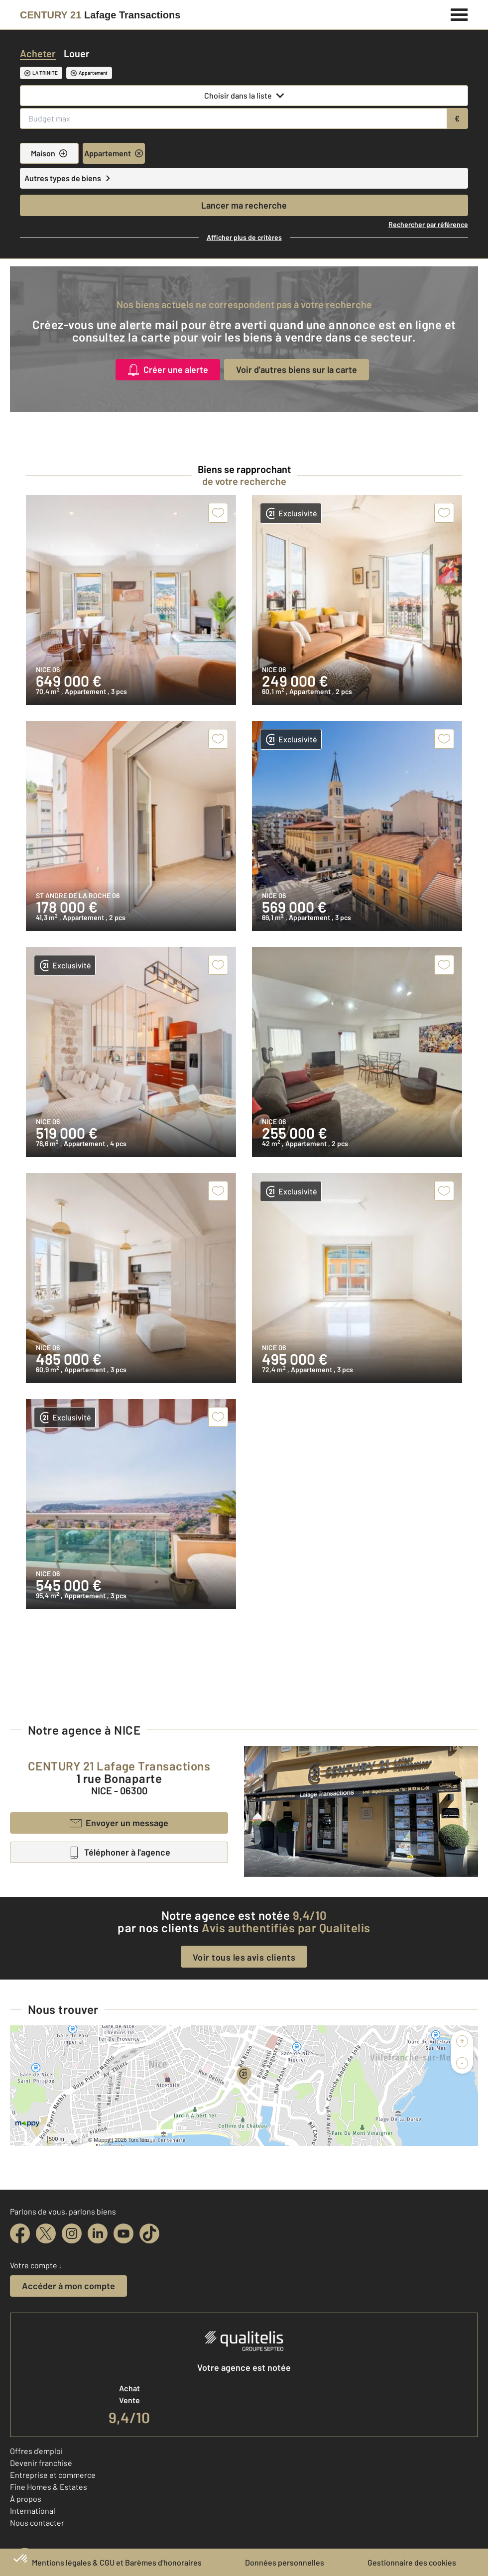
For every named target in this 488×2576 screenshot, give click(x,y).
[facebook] (20, 2233)
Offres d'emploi (36, 2451)
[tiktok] (149, 2233)
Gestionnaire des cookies (411, 2562)
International (32, 2510)
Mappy (102, 2140)
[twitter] (46, 2233)
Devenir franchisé (41, 2462)
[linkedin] (98, 2233)
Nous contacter (37, 2522)
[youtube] (123, 2233)
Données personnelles (284, 2562)
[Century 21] (100, 15)
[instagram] (72, 2233)
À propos (25, 2498)
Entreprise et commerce (53, 2474)
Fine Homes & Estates (48, 2486)
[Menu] (459, 13)
